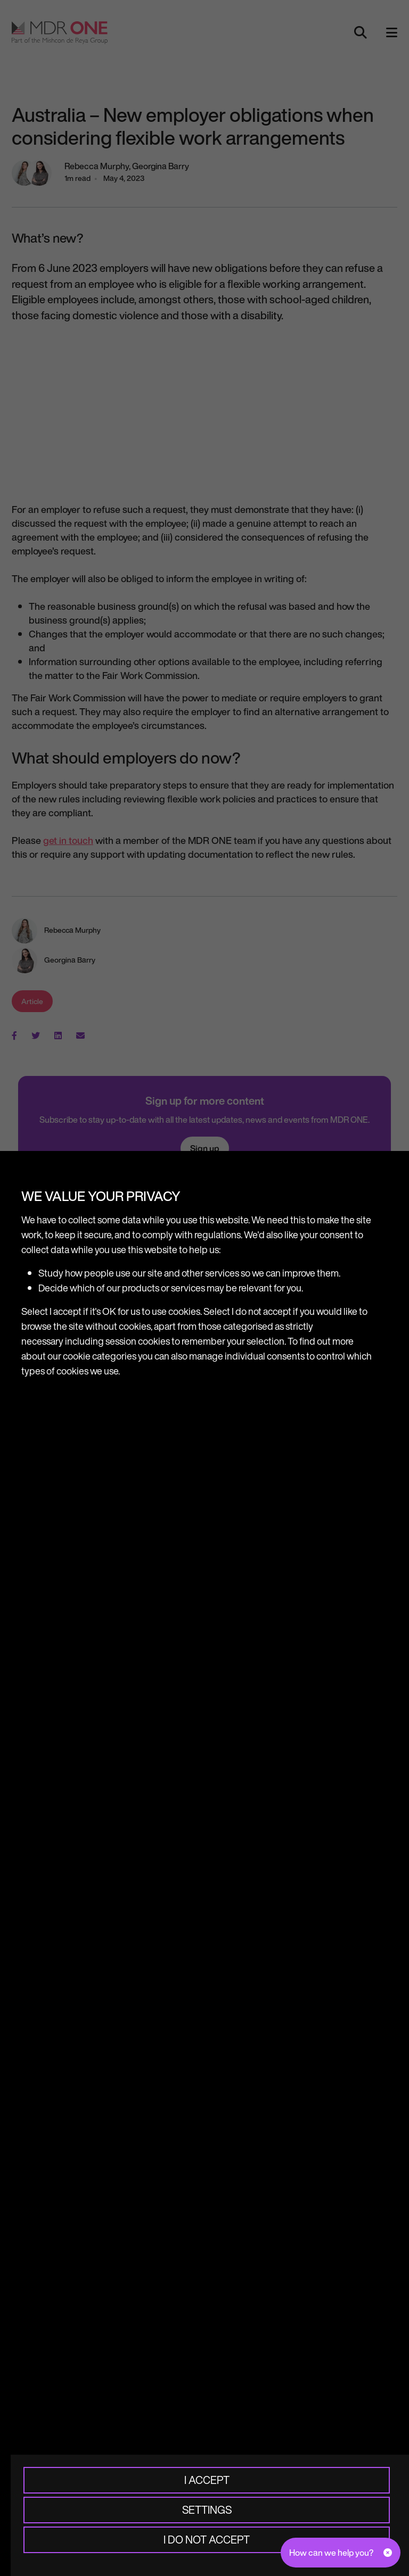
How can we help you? (331, 2552)
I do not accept (206, 2539)
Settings (207, 2509)
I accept (207, 2480)
